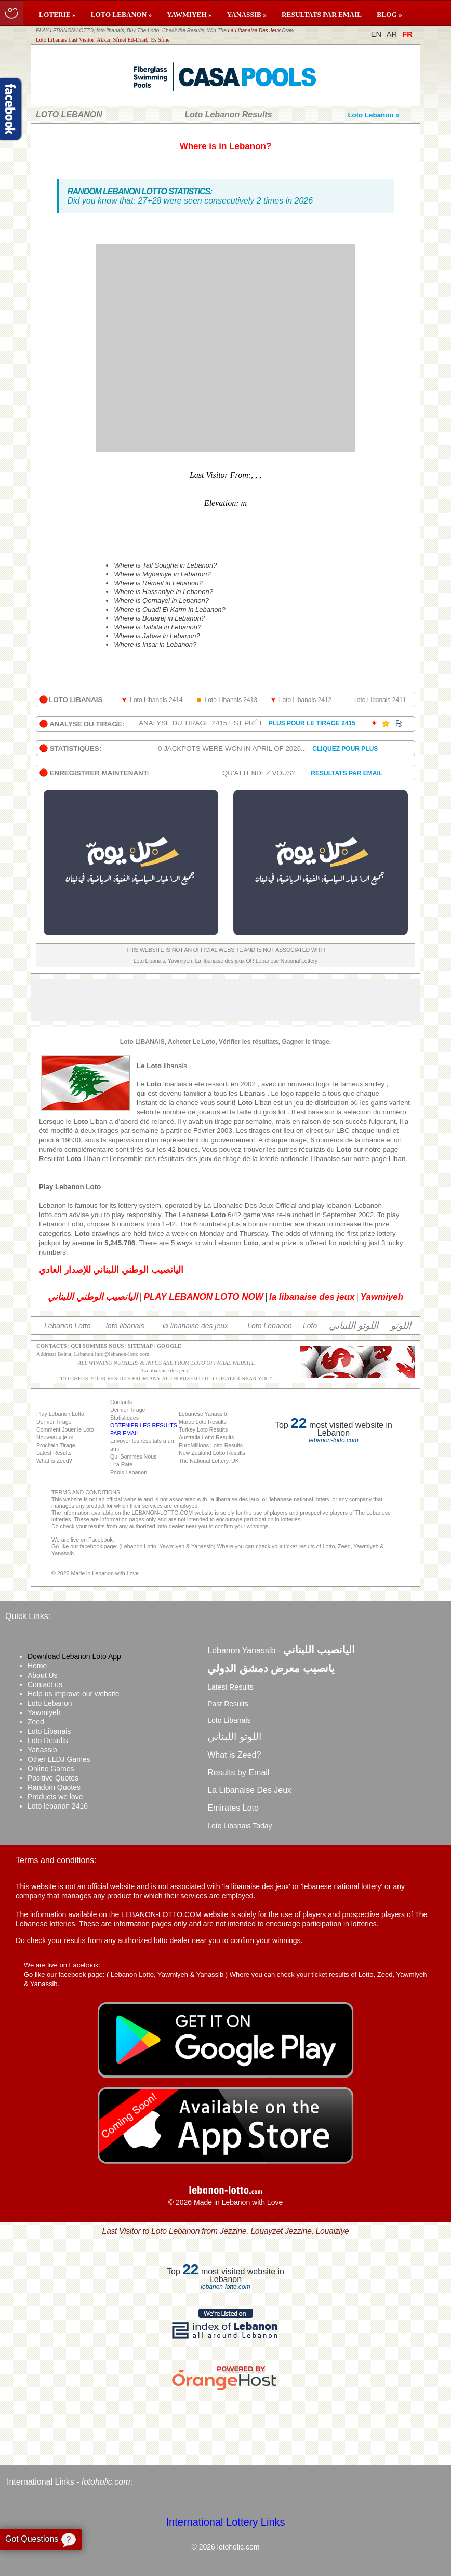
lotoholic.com (106, 2481)
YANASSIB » (247, 14)
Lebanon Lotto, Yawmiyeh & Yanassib (167, 1974)
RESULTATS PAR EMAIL (322, 14)
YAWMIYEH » (189, 14)
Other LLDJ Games (59, 1759)
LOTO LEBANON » (121, 14)
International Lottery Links (225, 2522)
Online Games (51, 1768)
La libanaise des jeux (165, 1370)
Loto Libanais (49, 1731)
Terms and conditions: (56, 1860)
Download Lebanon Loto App (74, 1656)
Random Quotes (54, 1787)
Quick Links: (27, 1616)
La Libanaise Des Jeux (254, 30)
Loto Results (48, 1740)
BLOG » (389, 14)
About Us (43, 1675)
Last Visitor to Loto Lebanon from (225, 2231)
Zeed (36, 1722)
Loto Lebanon (50, 1703)
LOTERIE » (57, 14)
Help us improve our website (74, 1694)
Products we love (55, 1796)
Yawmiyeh (44, 1712)
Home (37, 1666)
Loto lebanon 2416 (58, 1806)
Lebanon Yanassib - (281, 1650)
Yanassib (42, 1750)
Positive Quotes (53, 1778)
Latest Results (230, 1687)
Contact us (45, 1684)
